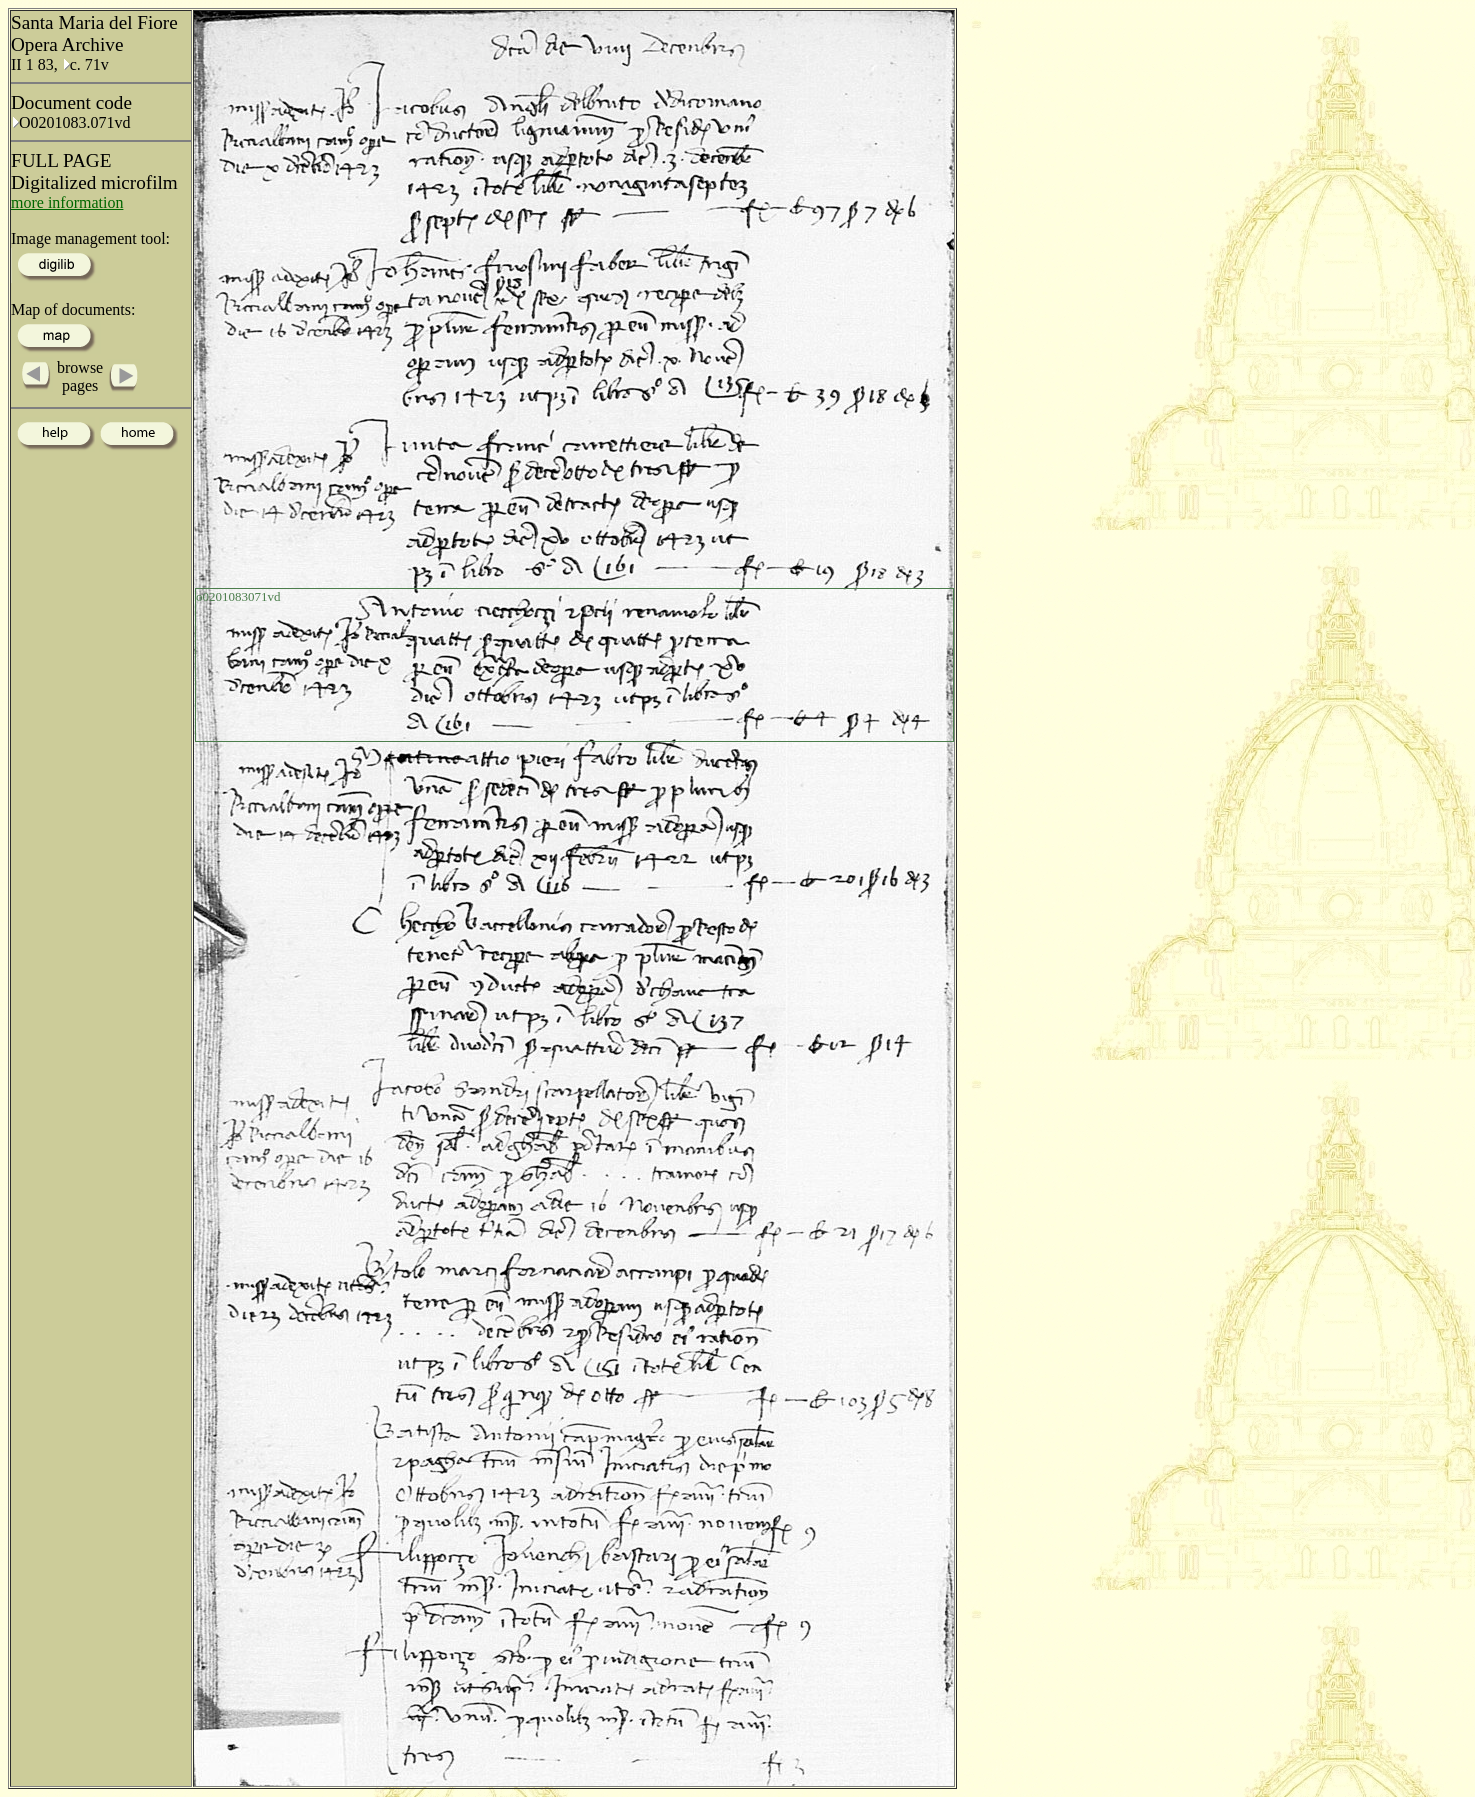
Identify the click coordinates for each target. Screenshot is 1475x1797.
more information (67, 202)
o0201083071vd (238, 596)
